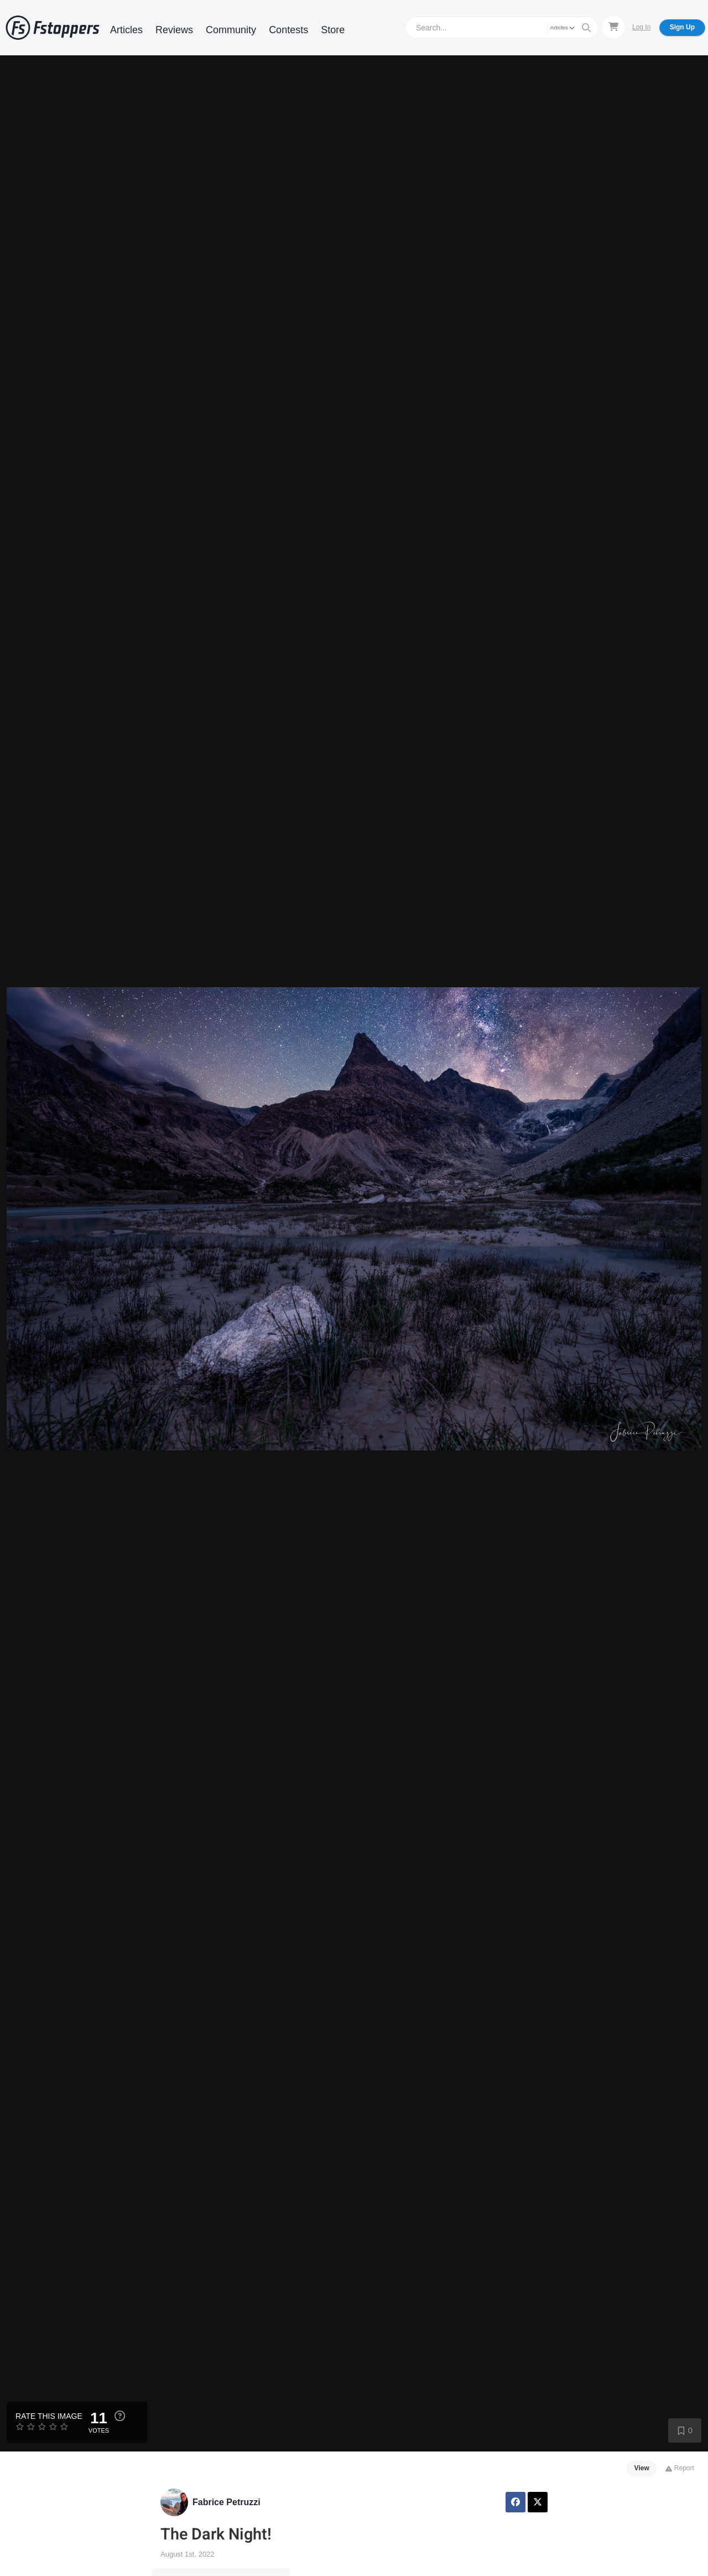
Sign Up (682, 27)
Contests (288, 29)
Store (333, 29)
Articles (126, 29)
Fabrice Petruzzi (226, 2502)
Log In (641, 27)
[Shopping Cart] (613, 27)
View (641, 2468)
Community (231, 29)
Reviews (174, 29)
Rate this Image (48, 2416)
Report (679, 2468)
